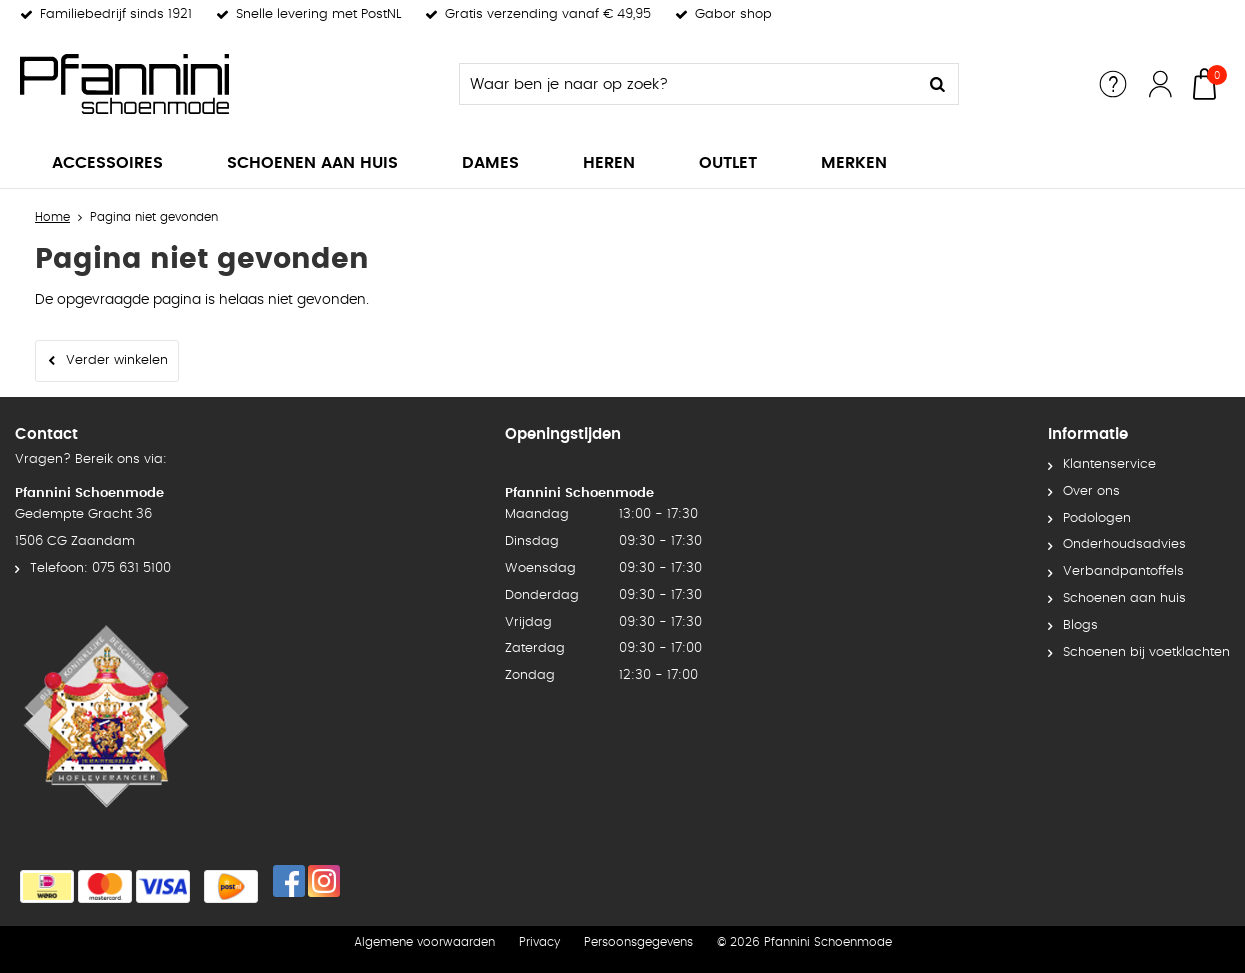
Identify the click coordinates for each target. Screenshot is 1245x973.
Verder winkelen (117, 360)
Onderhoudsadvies (1124, 544)
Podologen (1097, 518)
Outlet (728, 163)
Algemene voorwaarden (424, 942)
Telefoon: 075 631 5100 (100, 568)
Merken (854, 163)
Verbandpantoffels (1123, 571)
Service (1113, 84)
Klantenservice (1109, 464)
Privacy (539, 942)
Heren (609, 163)
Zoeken (938, 84)
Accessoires (107, 163)
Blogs (1080, 625)
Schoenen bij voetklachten (1146, 652)
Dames (490, 163)
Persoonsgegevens (638, 942)
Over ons (1091, 491)
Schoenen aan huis (312, 163)
